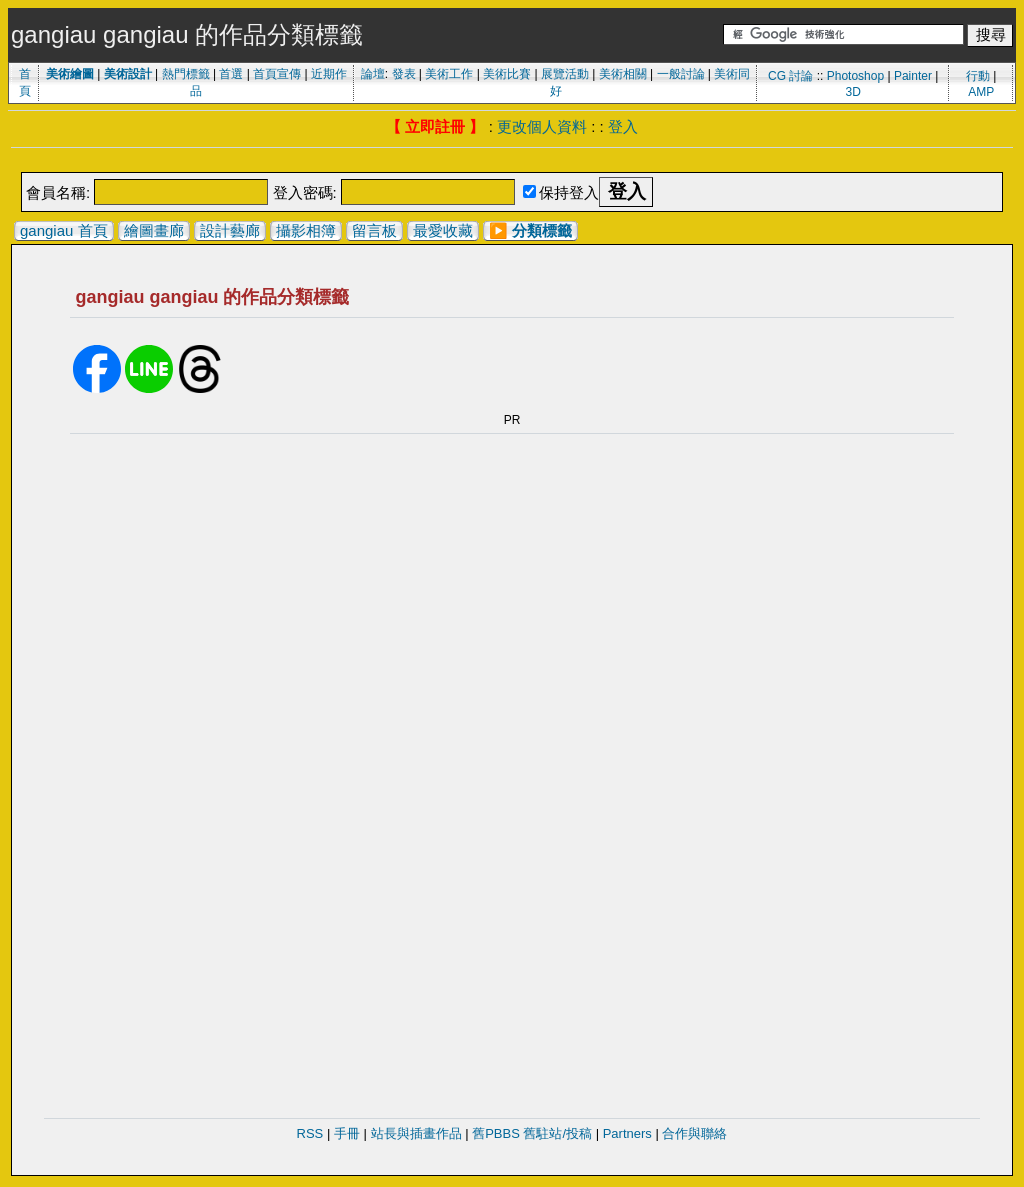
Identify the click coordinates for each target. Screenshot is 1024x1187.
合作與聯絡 (694, 1133)
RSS (310, 1133)
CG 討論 (790, 76)
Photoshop (855, 76)
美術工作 (449, 74)
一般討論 (681, 74)
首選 (231, 74)
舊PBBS (496, 1133)
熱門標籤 (186, 74)
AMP (981, 92)
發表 (404, 74)
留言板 (374, 230)
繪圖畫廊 (154, 230)
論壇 (373, 74)
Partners (627, 1133)
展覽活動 (565, 74)
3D (853, 92)
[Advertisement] (512, 161)
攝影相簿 (306, 230)
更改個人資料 (542, 126)
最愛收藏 (443, 230)
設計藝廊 (230, 230)
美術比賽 (507, 74)
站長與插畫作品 (416, 1133)
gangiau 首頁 (64, 230)
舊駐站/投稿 (557, 1133)
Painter (913, 76)
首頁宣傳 (277, 74)
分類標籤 (542, 230)
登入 (623, 126)
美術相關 (623, 74)
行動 (978, 76)
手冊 (347, 1133)
